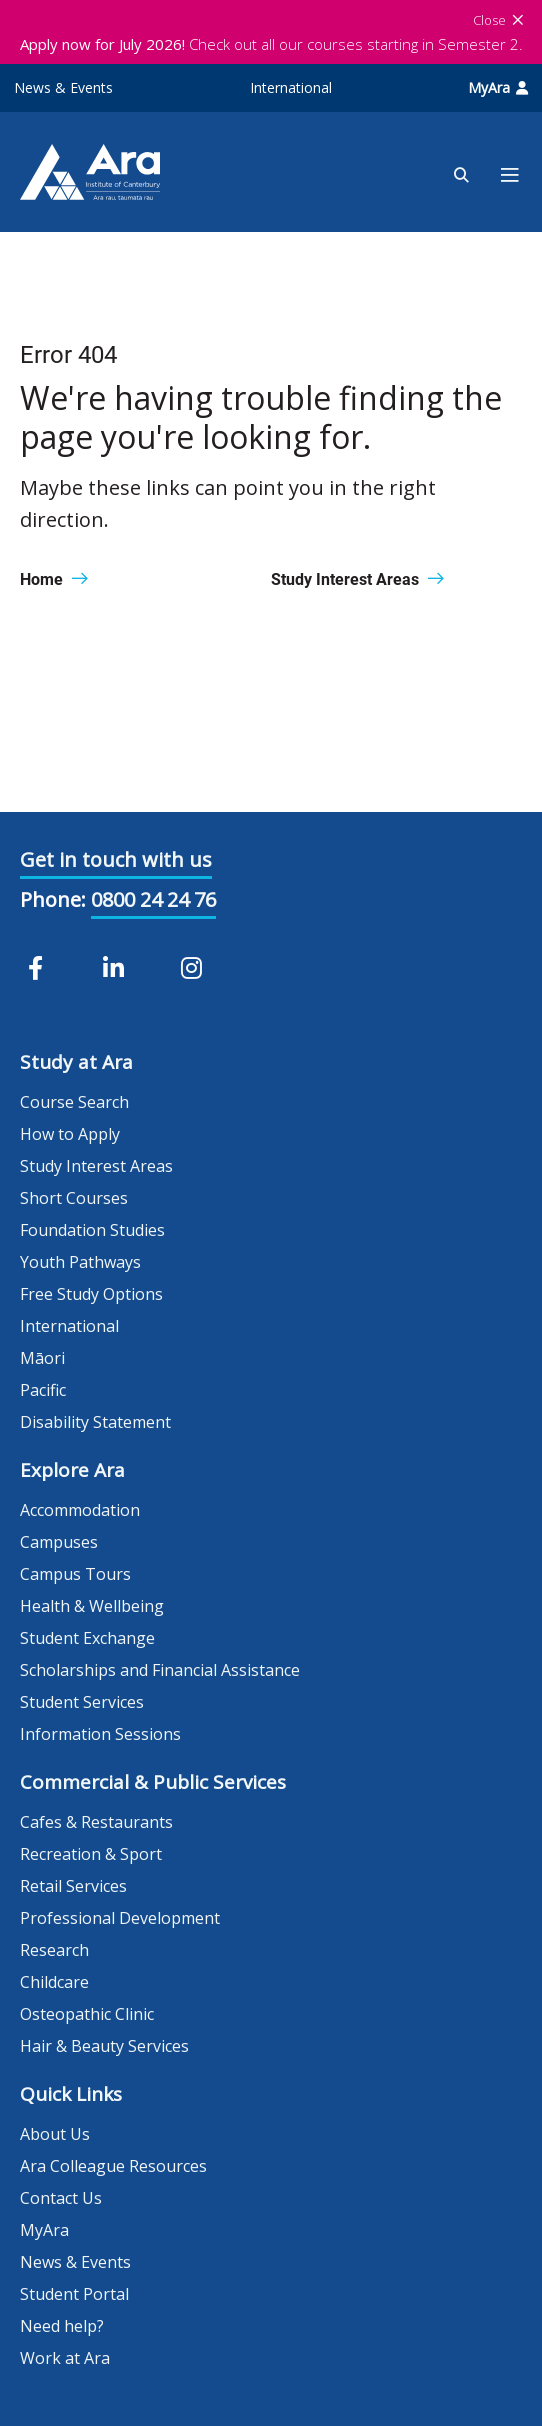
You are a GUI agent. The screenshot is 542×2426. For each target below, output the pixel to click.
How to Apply (70, 1134)
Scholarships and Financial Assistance (160, 1670)
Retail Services (73, 1886)
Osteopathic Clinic (87, 2014)
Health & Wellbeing (92, 1606)
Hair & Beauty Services (104, 2046)
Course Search (74, 1102)
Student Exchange (87, 1638)
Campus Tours (75, 1574)
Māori (42, 1358)
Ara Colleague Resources (113, 2166)
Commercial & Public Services (153, 1782)
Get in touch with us (116, 859)
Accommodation (80, 1510)
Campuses (59, 1542)
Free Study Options (91, 1294)
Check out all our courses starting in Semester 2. (271, 44)
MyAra (498, 87)
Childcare (54, 1982)
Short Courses (74, 1198)
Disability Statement (95, 1422)
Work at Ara (65, 2358)
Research (54, 1950)
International (291, 87)
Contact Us (61, 2198)
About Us (55, 2134)
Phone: (53, 899)
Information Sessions (100, 1734)
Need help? (62, 2326)
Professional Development (120, 1918)
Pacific (43, 1390)
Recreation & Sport (91, 1854)
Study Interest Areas (96, 1166)
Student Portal (74, 2294)
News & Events (63, 87)
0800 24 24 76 (153, 899)
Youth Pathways (80, 1262)
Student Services (82, 1702)
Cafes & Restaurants (96, 1822)
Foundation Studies (92, 1230)
